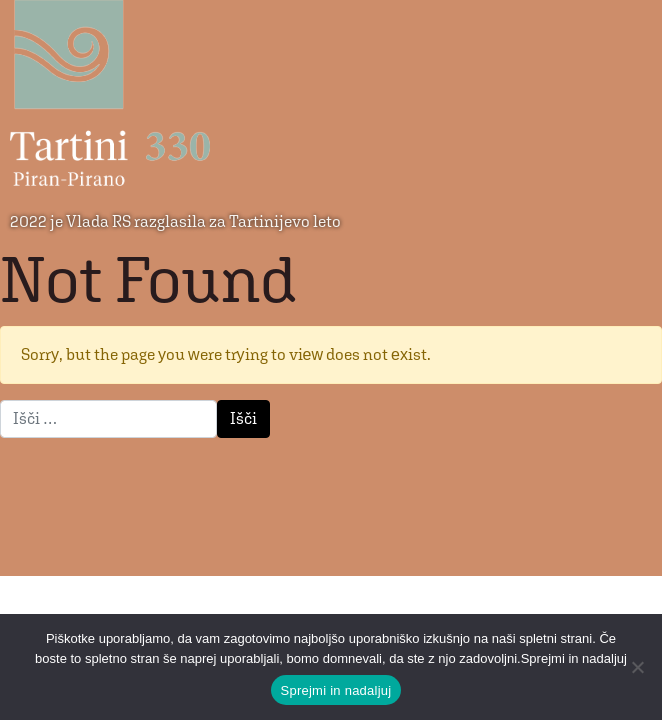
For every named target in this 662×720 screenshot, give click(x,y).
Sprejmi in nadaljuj (336, 690)
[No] (637, 667)
